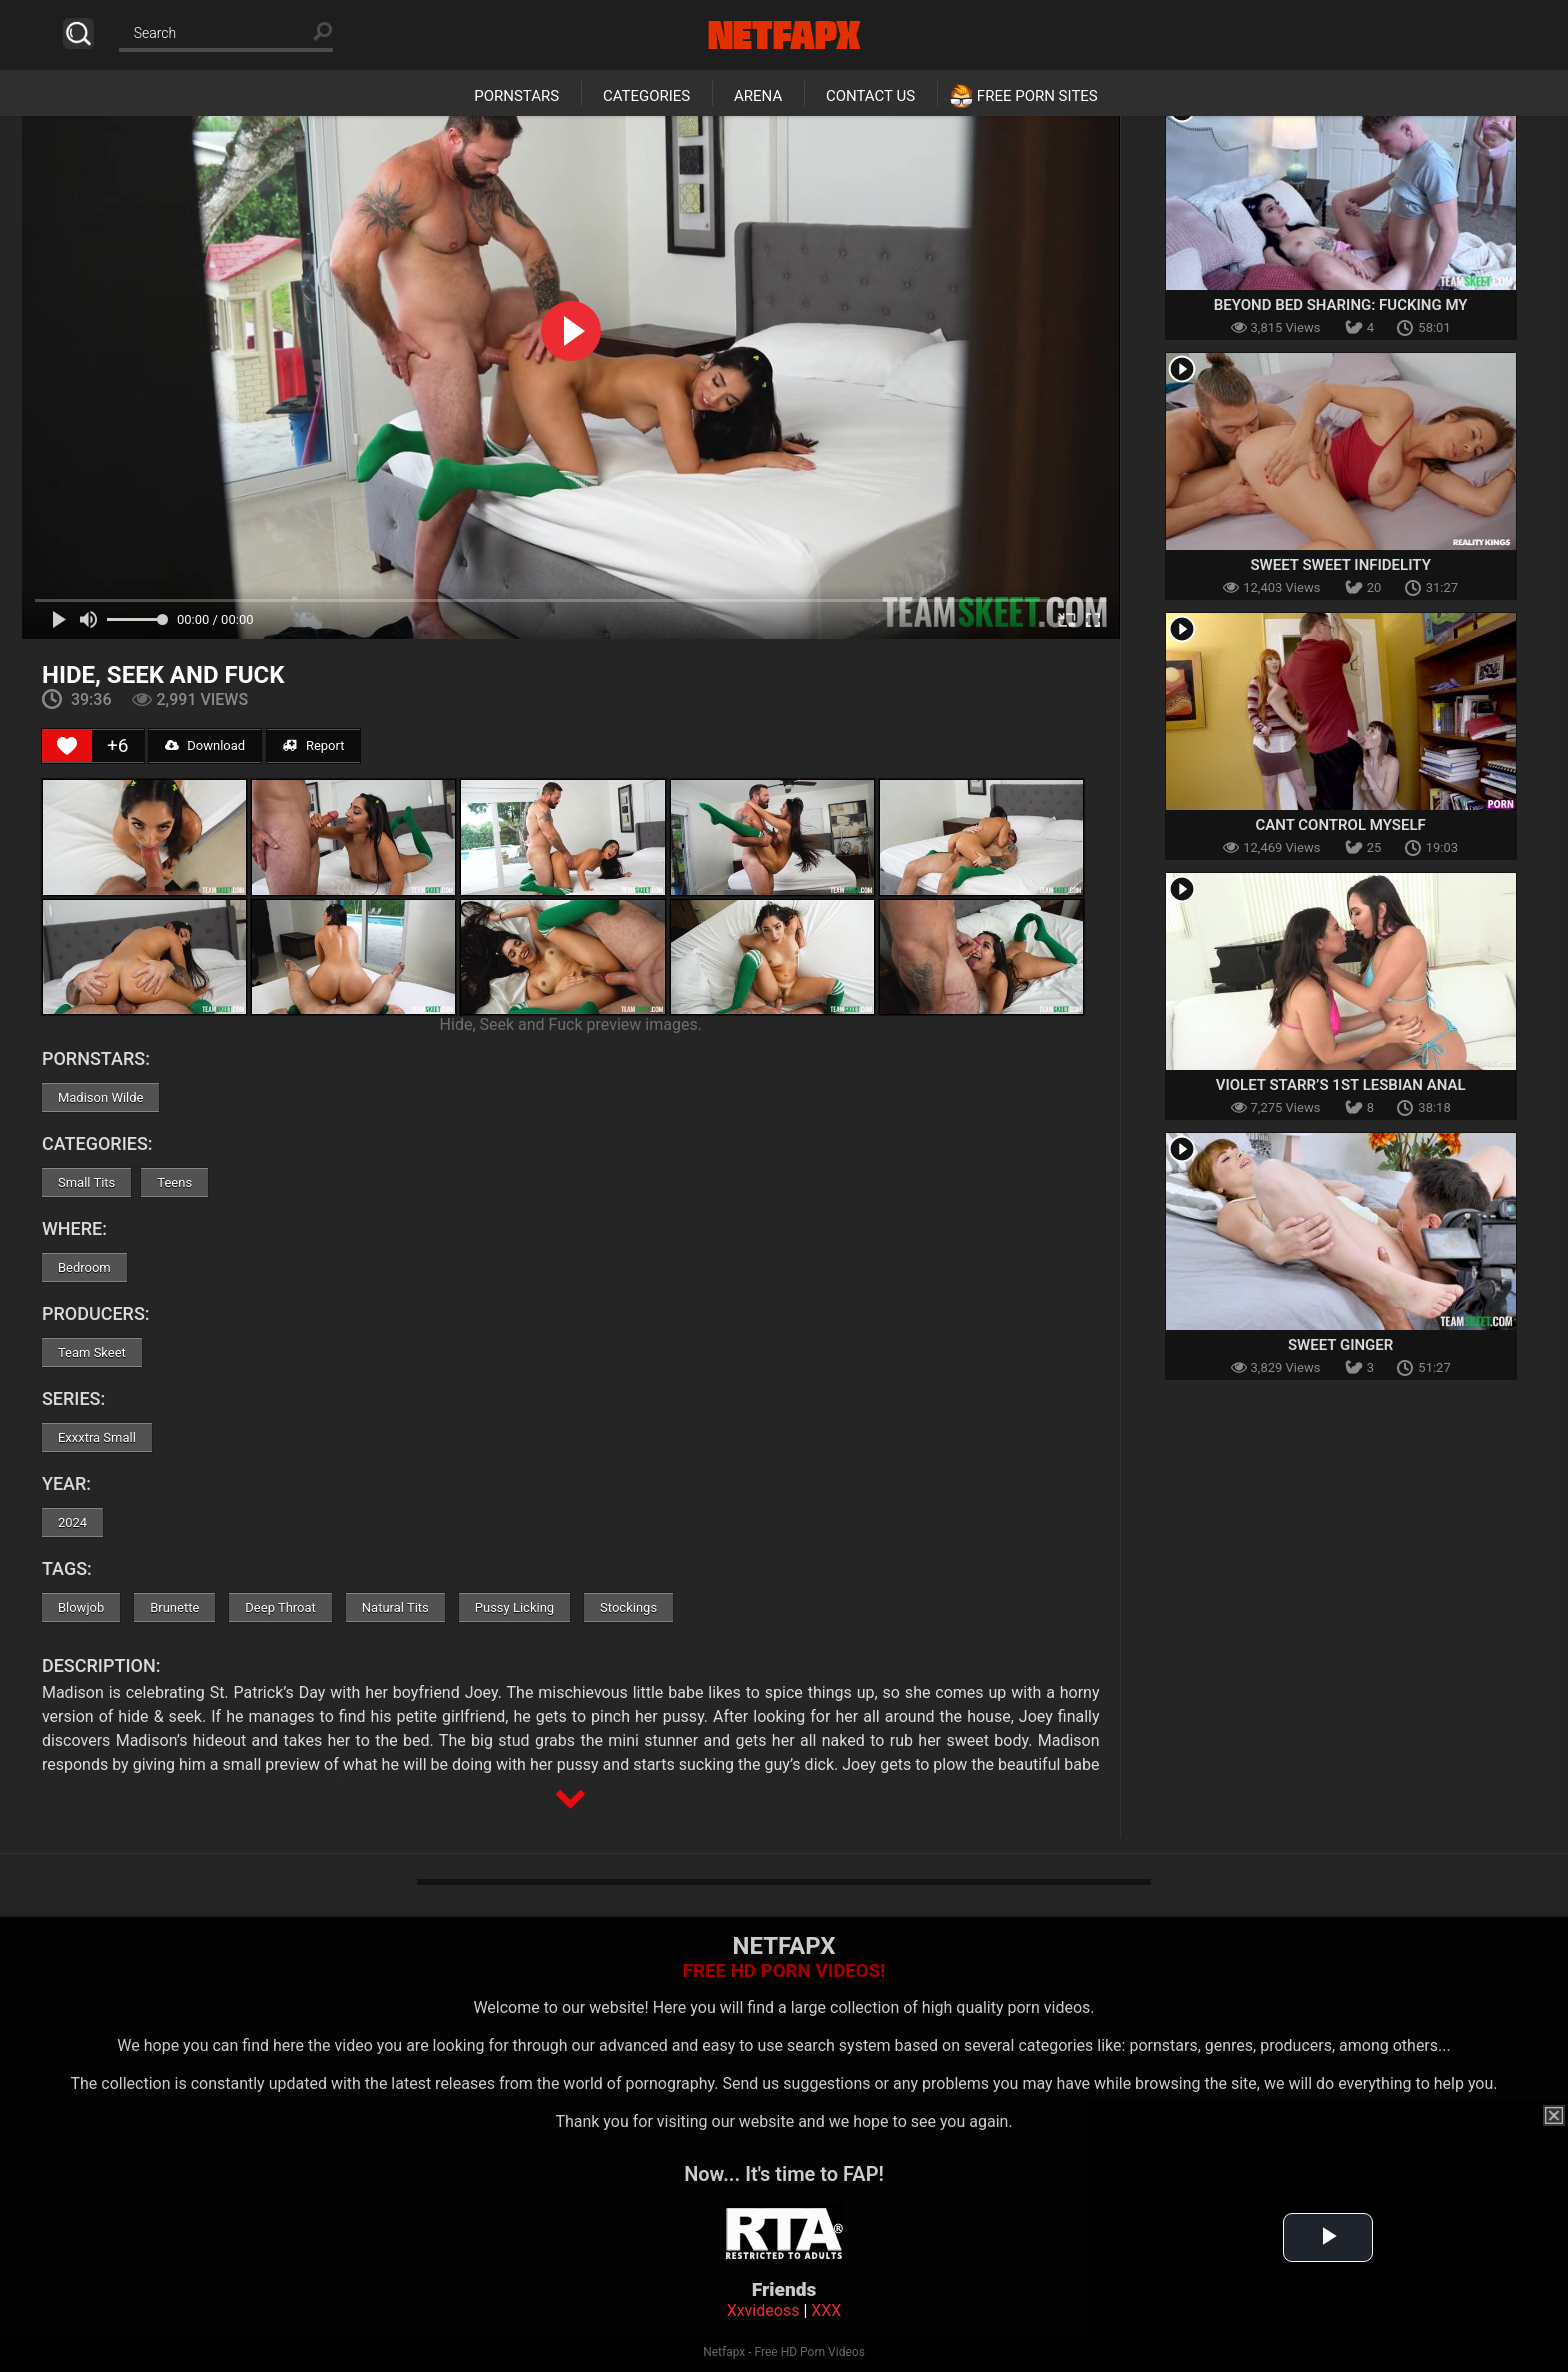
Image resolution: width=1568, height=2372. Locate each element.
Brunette (174, 1607)
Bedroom (84, 1267)
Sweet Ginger (1340, 1345)
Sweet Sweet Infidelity (1340, 565)
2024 (72, 1522)
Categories (646, 96)
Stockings (628, 1607)
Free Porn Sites (1037, 96)
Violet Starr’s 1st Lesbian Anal (1341, 1085)
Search (78, 33)
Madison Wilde (101, 1097)
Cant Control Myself (1341, 825)
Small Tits (86, 1182)
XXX (826, 2310)
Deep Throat (280, 1607)
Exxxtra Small (97, 1437)
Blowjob (81, 1607)
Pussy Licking (514, 1607)
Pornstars (516, 96)
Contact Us (870, 96)
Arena (758, 96)
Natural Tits (395, 1607)
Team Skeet (92, 1352)
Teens (174, 1182)
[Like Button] (67, 746)
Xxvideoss (763, 2310)
